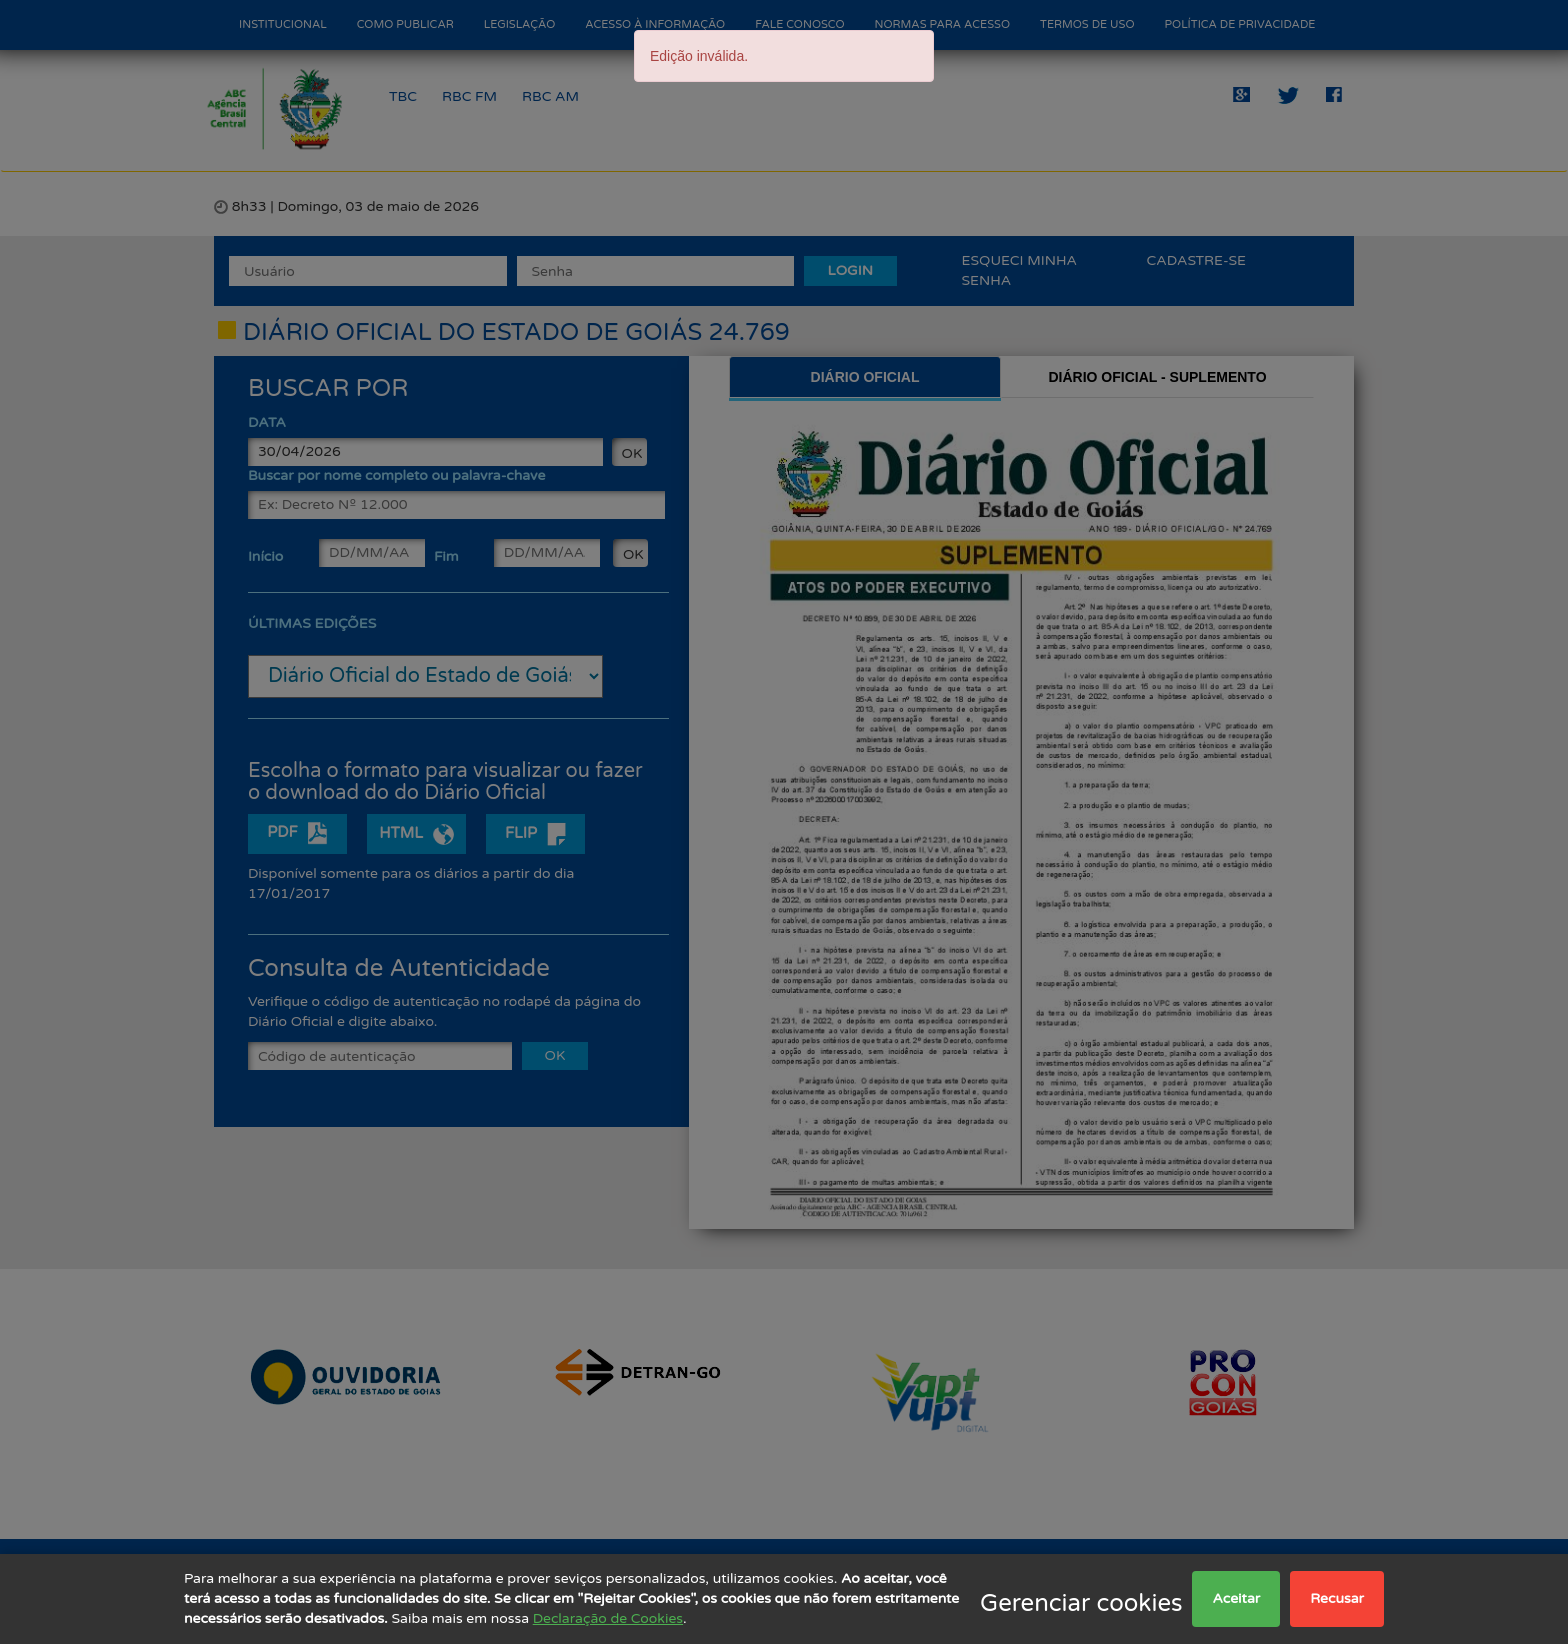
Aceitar (1236, 1598)
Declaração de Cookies (608, 1618)
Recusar (1337, 1598)
